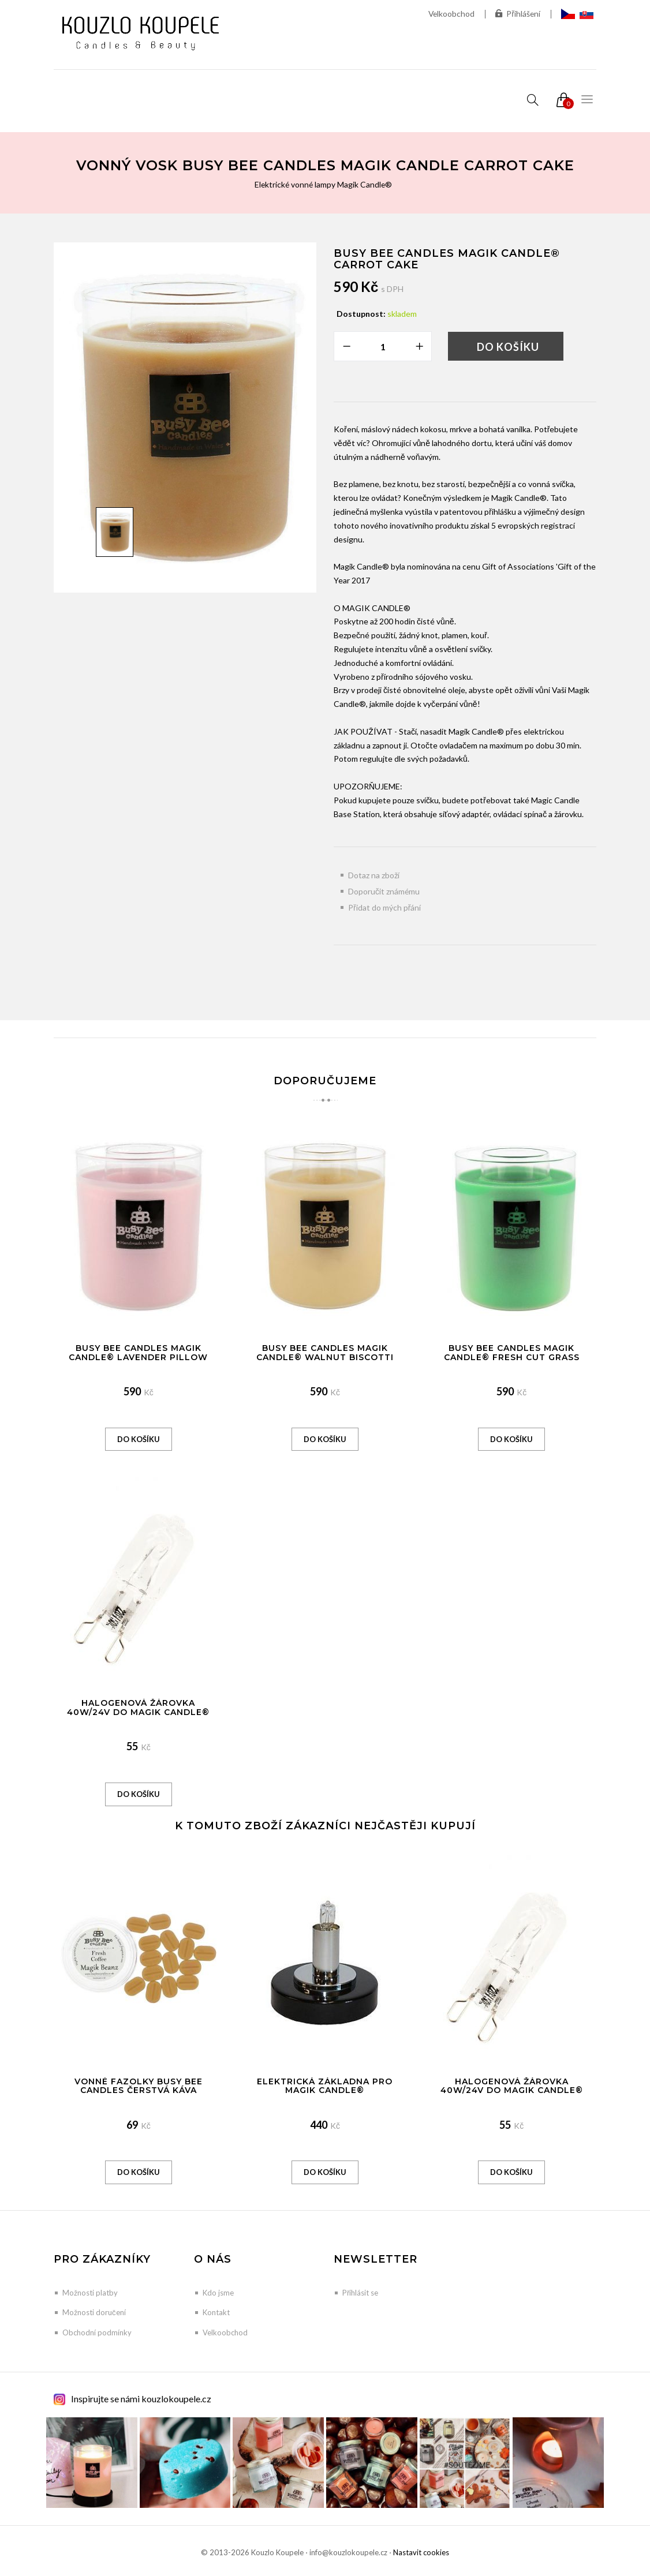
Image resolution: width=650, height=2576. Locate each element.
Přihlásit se (360, 2292)
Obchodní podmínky (97, 2332)
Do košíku (508, 346)
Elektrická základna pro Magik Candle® (325, 2085)
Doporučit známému (384, 891)
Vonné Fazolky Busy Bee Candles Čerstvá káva (138, 2085)
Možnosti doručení (94, 2312)
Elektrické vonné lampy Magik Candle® (323, 184)
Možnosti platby (90, 2292)
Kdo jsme (218, 2292)
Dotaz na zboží (373, 875)
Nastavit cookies (421, 2552)
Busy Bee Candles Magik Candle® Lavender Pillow (138, 1352)
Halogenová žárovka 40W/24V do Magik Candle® (138, 1707)
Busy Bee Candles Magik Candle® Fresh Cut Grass (512, 1352)
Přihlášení (517, 14)
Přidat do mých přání (384, 907)
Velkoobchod (450, 13)
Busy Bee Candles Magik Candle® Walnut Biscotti (325, 1352)
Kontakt (216, 2312)
